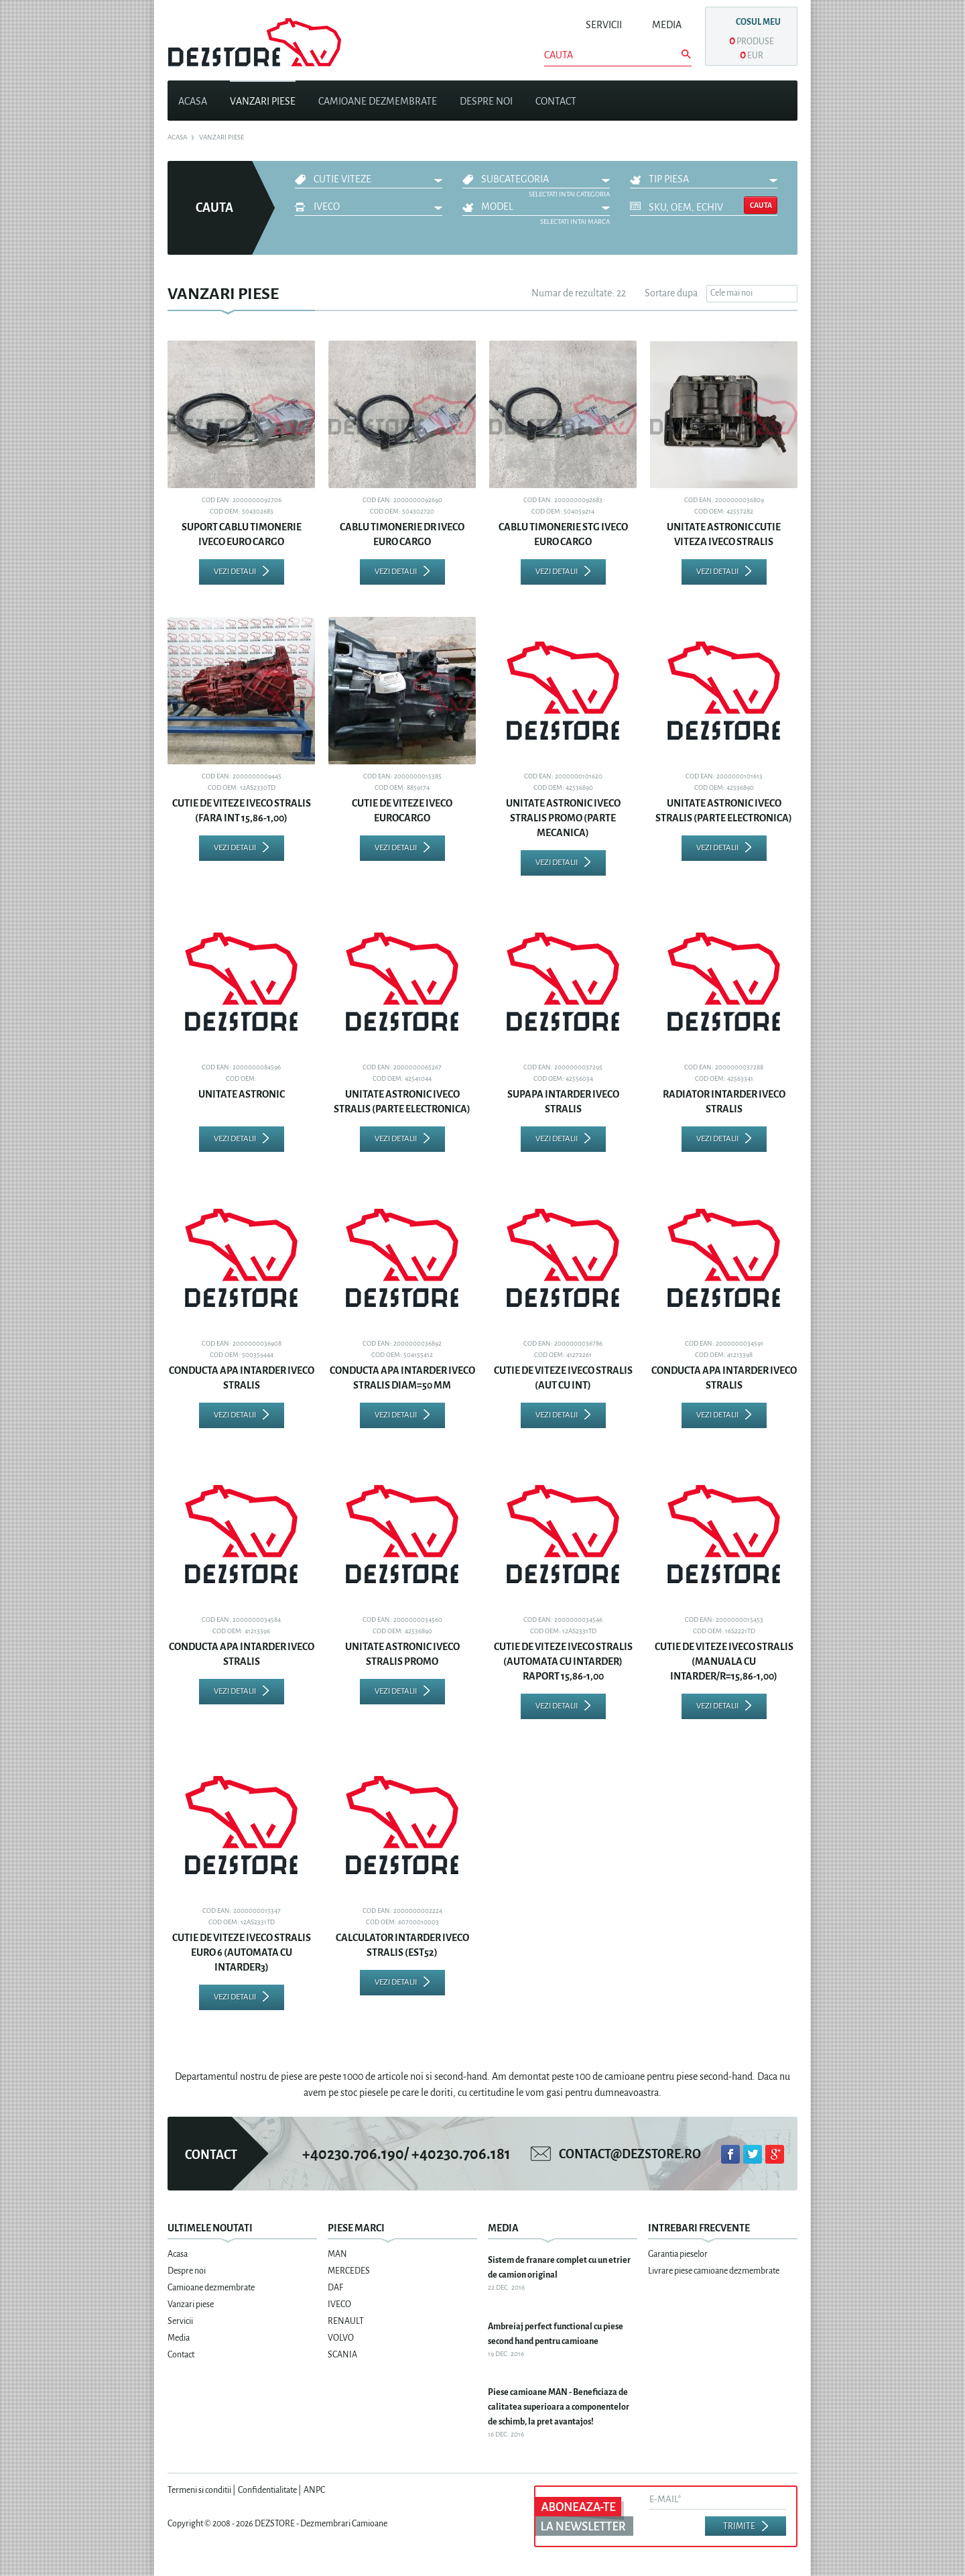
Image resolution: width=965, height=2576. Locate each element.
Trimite (739, 2526)
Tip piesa (669, 179)
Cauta (761, 205)
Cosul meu (758, 22)
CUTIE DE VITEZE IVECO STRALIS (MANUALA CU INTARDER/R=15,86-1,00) (724, 1661)
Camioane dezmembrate (377, 101)
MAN (337, 2254)
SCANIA (342, 2354)
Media (667, 24)
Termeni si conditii (199, 2490)
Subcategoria (515, 179)
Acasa (192, 101)
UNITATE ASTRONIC (241, 1094)
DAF (335, 2287)
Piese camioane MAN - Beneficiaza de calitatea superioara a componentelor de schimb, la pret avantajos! (558, 2407)
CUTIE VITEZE (342, 179)
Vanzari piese (263, 101)
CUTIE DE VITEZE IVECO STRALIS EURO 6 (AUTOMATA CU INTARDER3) (241, 1952)
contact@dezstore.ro (630, 2154)
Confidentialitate (267, 2490)
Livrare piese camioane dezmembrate (713, 2271)
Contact (555, 101)
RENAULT (346, 2321)
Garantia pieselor (678, 2254)
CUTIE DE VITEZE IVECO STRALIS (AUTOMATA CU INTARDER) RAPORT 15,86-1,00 (563, 1661)
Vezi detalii (235, 571)
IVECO (327, 206)
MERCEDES (349, 2271)
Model (497, 206)
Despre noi (486, 101)
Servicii (604, 24)
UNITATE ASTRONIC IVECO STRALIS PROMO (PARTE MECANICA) (563, 818)
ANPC (314, 2490)
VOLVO (341, 2338)
